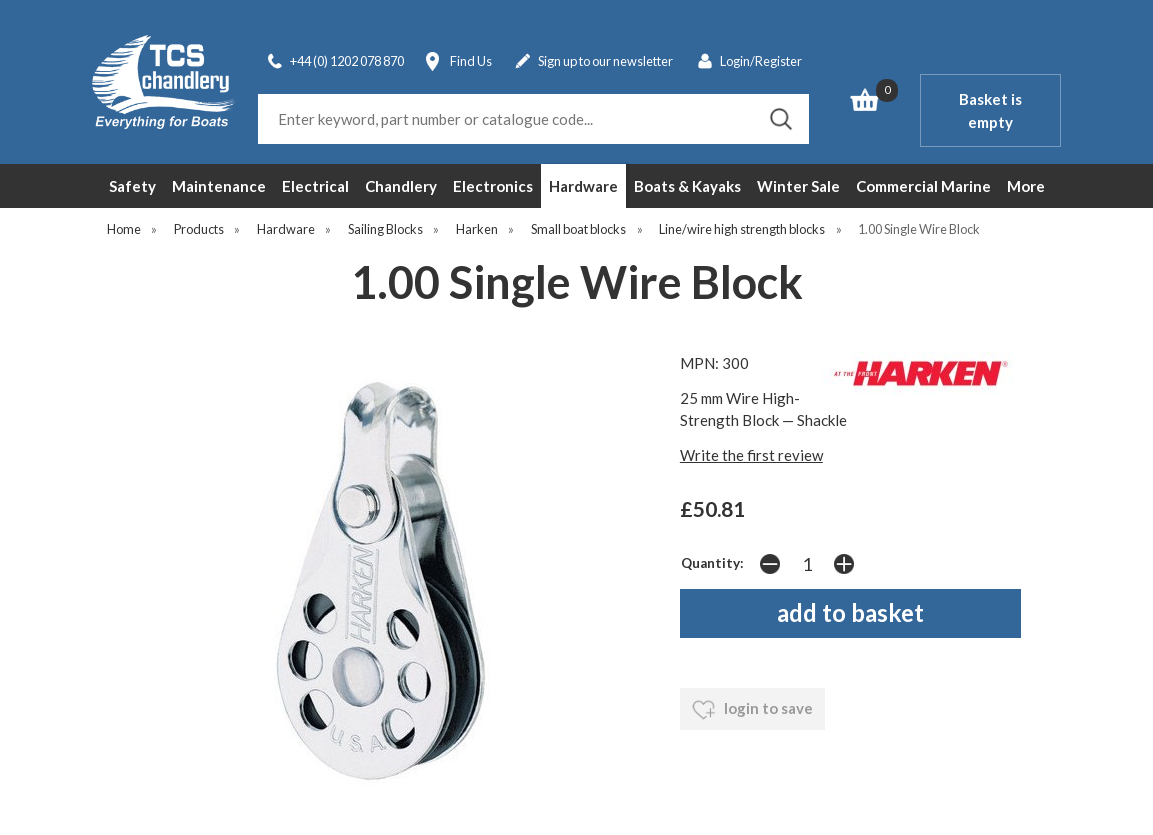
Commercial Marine (923, 186)
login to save (752, 710)
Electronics (493, 186)
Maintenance (219, 186)
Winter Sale (798, 186)
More (1026, 186)
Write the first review (751, 455)
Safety (132, 186)
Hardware (583, 186)
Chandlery (401, 186)
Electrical (315, 186)
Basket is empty (990, 110)
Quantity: (712, 563)
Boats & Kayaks (687, 186)
